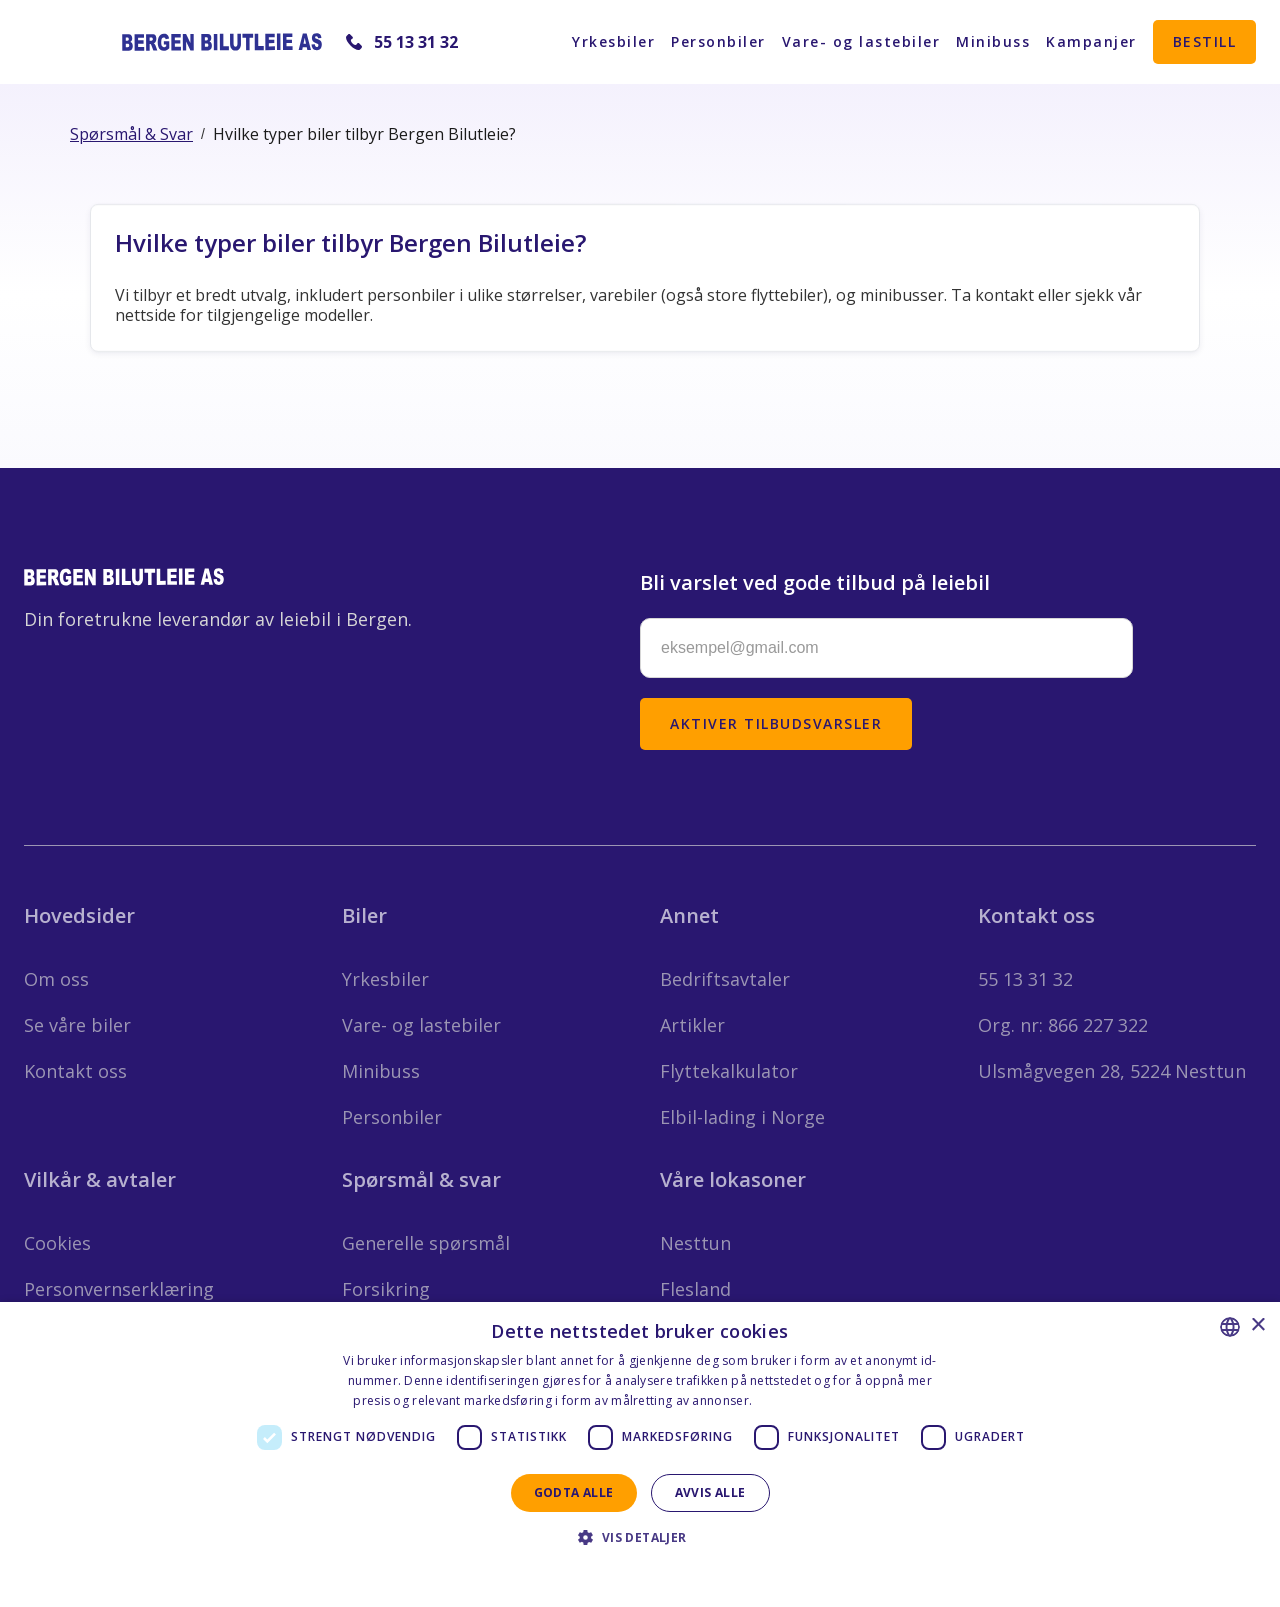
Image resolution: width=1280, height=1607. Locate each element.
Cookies (57, 1243)
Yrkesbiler (613, 41)
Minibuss (993, 41)
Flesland (695, 1289)
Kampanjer (1091, 41)
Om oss (56, 979)
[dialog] (640, 1454)
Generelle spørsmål (426, 1243)
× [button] (1257, 1325)
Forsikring (386, 1289)
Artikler (692, 1025)
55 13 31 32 (416, 42)
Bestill (1205, 41)
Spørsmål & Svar (131, 134)
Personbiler (718, 41)
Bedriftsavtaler (725, 979)
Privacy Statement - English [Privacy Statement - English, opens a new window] (627, 1572)
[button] (639, 1537)
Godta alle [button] (574, 1492)
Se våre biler (77, 1025)
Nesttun (695, 1243)
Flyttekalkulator (729, 1071)
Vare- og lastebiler (861, 41)
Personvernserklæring (119, 1289)
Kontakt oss (75, 1071)
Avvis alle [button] (710, 1492)
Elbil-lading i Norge (742, 1117)
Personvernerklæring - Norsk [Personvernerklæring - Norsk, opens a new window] (841, 1400)
